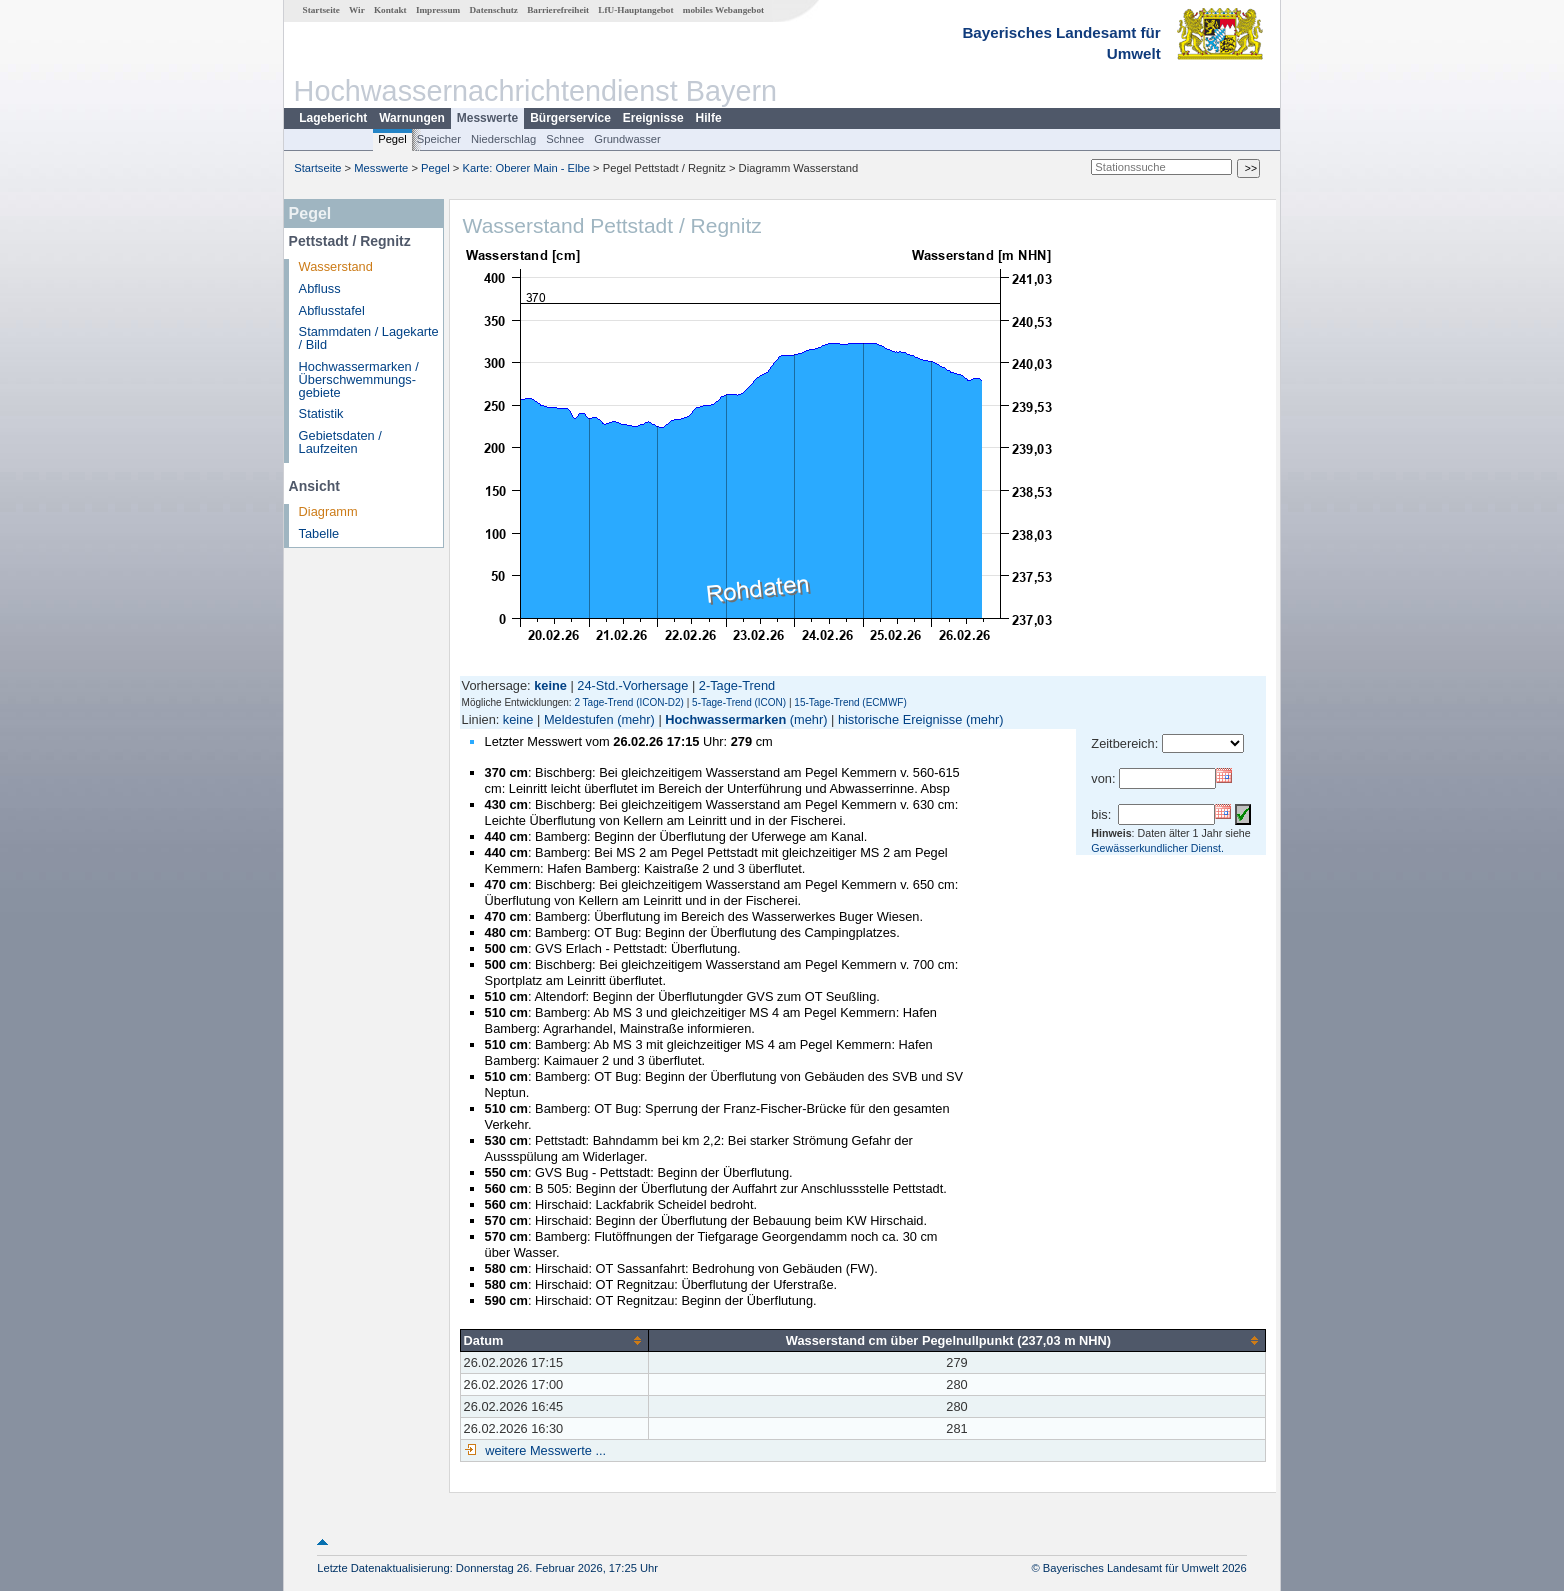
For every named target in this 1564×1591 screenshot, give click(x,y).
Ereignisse (653, 118)
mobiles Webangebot (723, 10)
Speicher (439, 139)
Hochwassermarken (725, 719)
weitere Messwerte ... (544, 1450)
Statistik (321, 413)
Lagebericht (333, 118)
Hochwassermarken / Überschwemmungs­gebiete (359, 379)
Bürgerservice (570, 118)
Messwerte (487, 118)
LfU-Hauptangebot (635, 10)
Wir (357, 10)
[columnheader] (554, 1340)
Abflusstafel (332, 310)
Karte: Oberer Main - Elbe (526, 168)
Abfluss (320, 288)
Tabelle (319, 533)
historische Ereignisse (900, 719)
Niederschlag (503, 139)
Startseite (321, 10)
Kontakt (390, 10)
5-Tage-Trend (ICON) (739, 702)
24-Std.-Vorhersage (632, 685)
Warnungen (412, 118)
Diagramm (328, 511)
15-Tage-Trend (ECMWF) (850, 702)
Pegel (392, 139)
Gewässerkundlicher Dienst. (1157, 848)
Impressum (438, 10)
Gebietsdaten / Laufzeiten (340, 442)
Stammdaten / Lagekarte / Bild (369, 338)
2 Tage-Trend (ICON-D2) (628, 702)
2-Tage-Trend (737, 685)
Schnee (565, 139)
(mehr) (636, 719)
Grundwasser (627, 139)
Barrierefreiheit (558, 10)
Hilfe (709, 118)
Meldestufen (579, 719)
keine (518, 719)
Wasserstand (336, 266)
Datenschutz (493, 10)
